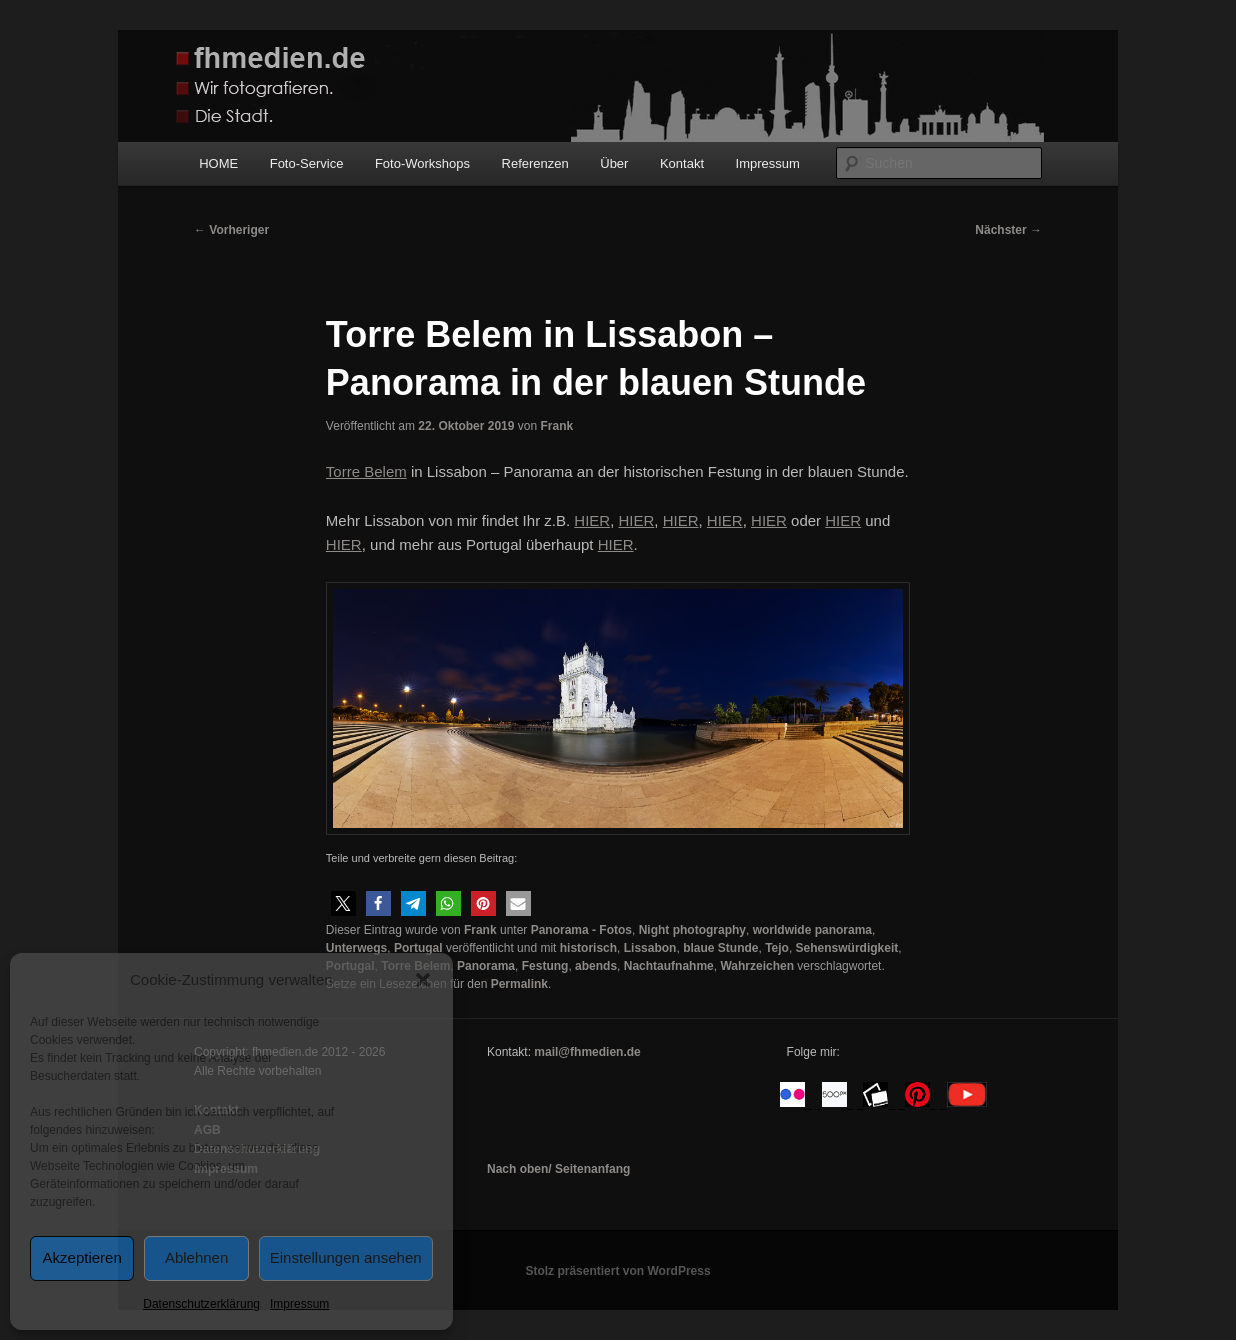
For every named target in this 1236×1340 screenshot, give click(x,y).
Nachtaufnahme (669, 966)
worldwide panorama (812, 930)
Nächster (1008, 230)
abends (596, 966)
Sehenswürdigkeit (847, 948)
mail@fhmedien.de (587, 1052)
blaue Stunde (720, 948)
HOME (218, 163)
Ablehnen (196, 1257)
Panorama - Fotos (581, 930)
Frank (556, 426)
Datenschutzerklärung (201, 1304)
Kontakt (682, 163)
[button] (423, 980)
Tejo (777, 948)
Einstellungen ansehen (346, 1257)
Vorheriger (231, 230)
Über (614, 163)
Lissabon (650, 948)
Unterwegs (356, 948)
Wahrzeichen (757, 966)
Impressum (299, 1304)
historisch (588, 948)
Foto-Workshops (422, 163)
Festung (545, 966)
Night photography (692, 930)
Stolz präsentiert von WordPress (617, 1271)
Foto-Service (307, 163)
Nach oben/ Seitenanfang (558, 1169)
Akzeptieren (82, 1257)
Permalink (519, 984)
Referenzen (535, 163)
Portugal (418, 948)
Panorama (486, 966)
